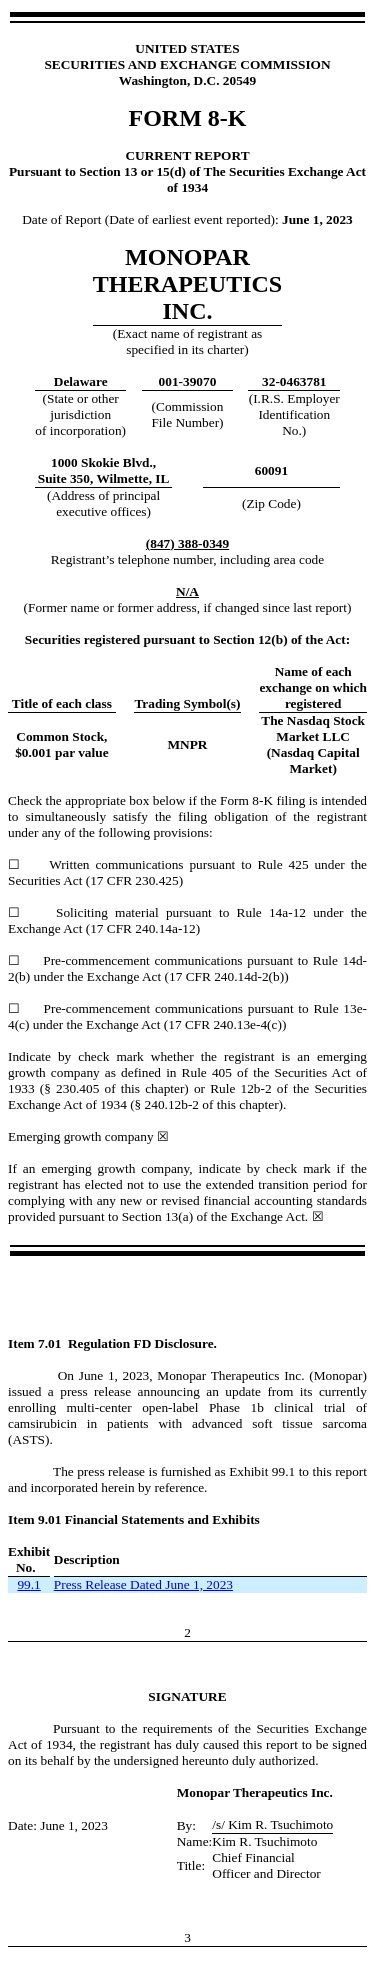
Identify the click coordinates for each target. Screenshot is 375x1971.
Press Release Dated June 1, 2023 (143, 1584)
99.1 (28, 1584)
